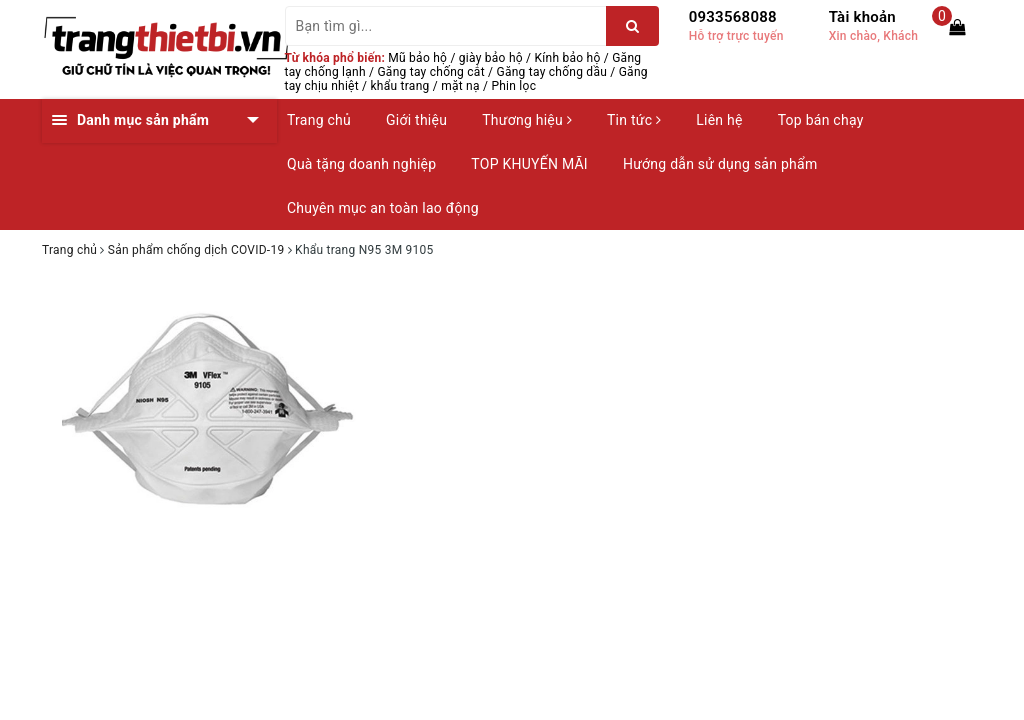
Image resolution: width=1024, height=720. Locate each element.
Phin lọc (513, 86)
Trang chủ (319, 120)
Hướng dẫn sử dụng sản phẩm (720, 164)
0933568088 (733, 17)
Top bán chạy (821, 120)
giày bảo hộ (491, 58)
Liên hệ (719, 120)
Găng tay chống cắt (430, 72)
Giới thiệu (416, 120)
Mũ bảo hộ (417, 58)
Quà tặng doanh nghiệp (361, 164)
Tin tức (634, 120)
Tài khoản (862, 17)
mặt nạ (460, 86)
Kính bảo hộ (568, 58)
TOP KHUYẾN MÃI (529, 164)
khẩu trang (400, 86)
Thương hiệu (527, 120)
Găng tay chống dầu (551, 72)
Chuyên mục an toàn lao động (383, 208)
